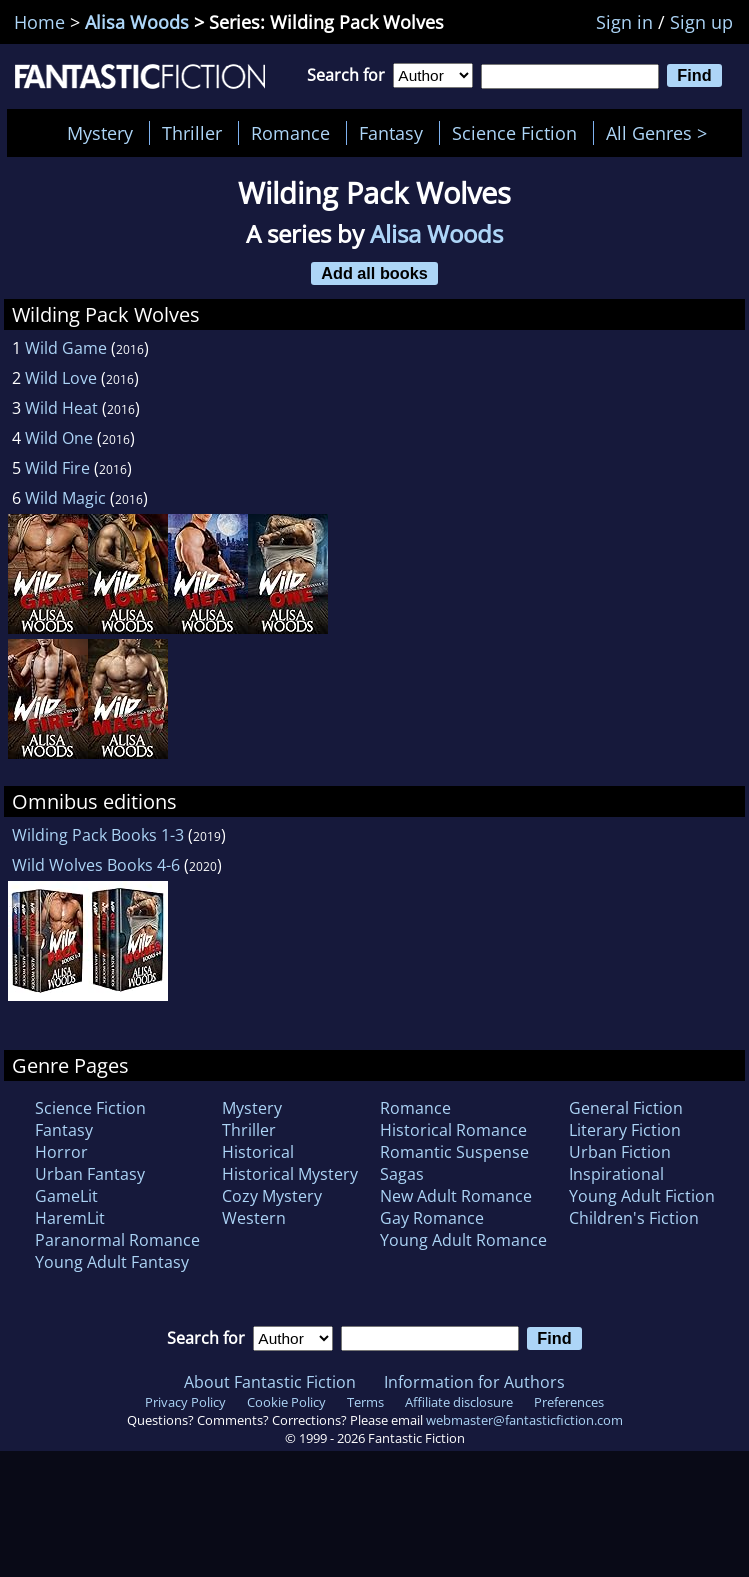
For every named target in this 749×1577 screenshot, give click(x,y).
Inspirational (616, 1174)
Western (254, 1218)
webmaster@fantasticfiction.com (524, 1420)
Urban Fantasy (90, 1174)
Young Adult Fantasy (112, 1262)
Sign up (701, 22)
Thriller (192, 133)
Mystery (100, 133)
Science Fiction (514, 133)
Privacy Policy (185, 1402)
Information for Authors (474, 1382)
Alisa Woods (137, 22)
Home (39, 22)
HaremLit (70, 1218)
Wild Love (61, 378)
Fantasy (391, 133)
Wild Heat (61, 408)
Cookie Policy (286, 1402)
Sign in (624, 22)
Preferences (569, 1402)
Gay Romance (432, 1218)
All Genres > (661, 133)
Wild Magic (65, 498)
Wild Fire (57, 468)
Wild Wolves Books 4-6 (96, 865)
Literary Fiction (625, 1130)
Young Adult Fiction (642, 1196)
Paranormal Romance (117, 1240)
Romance (290, 133)
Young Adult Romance (463, 1240)
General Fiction (626, 1108)
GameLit (66, 1196)
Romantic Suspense (454, 1152)
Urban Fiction (620, 1152)
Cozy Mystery (272, 1196)
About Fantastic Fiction (270, 1382)
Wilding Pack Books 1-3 (98, 835)
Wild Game (66, 348)
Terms (365, 1402)
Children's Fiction (634, 1218)
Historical (258, 1152)
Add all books (374, 273)
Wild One (59, 438)
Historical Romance (453, 1130)
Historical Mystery (290, 1174)
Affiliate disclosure (459, 1402)
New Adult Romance (456, 1196)
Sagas (402, 1174)
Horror (61, 1152)
